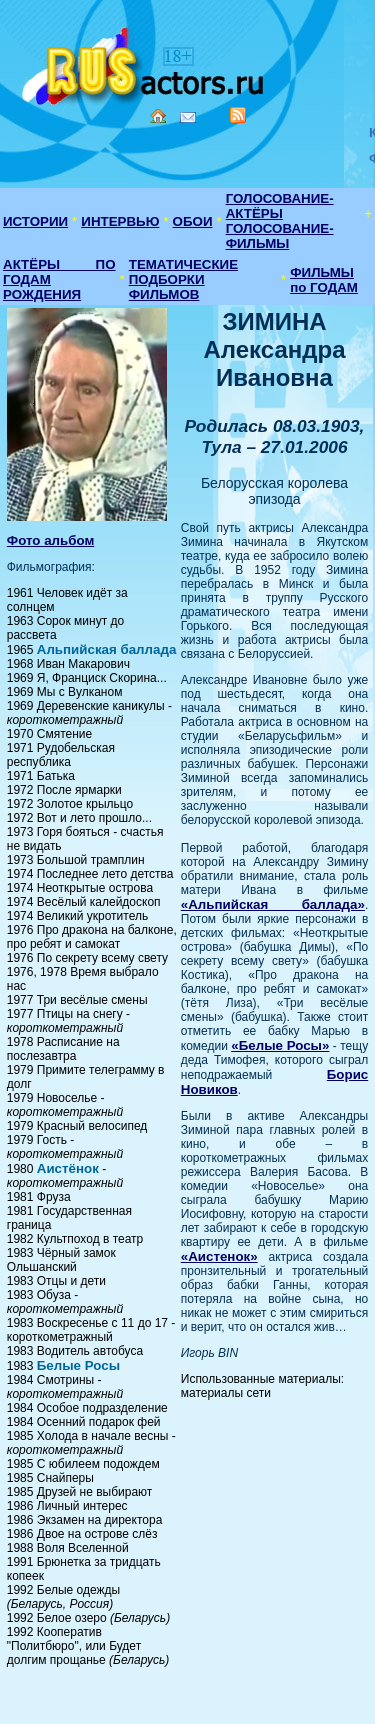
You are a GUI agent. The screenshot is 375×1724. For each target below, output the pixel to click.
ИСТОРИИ (35, 221)
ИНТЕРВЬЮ (120, 221)
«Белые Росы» (280, 1045)
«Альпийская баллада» (273, 904)
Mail (188, 117)
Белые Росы (78, 1365)
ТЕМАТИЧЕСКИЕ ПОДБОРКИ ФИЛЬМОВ (183, 279)
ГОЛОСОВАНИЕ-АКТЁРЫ (280, 206)
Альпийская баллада (107, 649)
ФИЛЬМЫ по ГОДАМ (324, 280)
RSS (238, 115)
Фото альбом (51, 540)
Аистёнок (68, 1168)
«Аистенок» (219, 1256)
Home (158, 116)
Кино (145, 62)
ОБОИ (193, 221)
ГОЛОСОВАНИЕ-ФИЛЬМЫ (280, 236)
